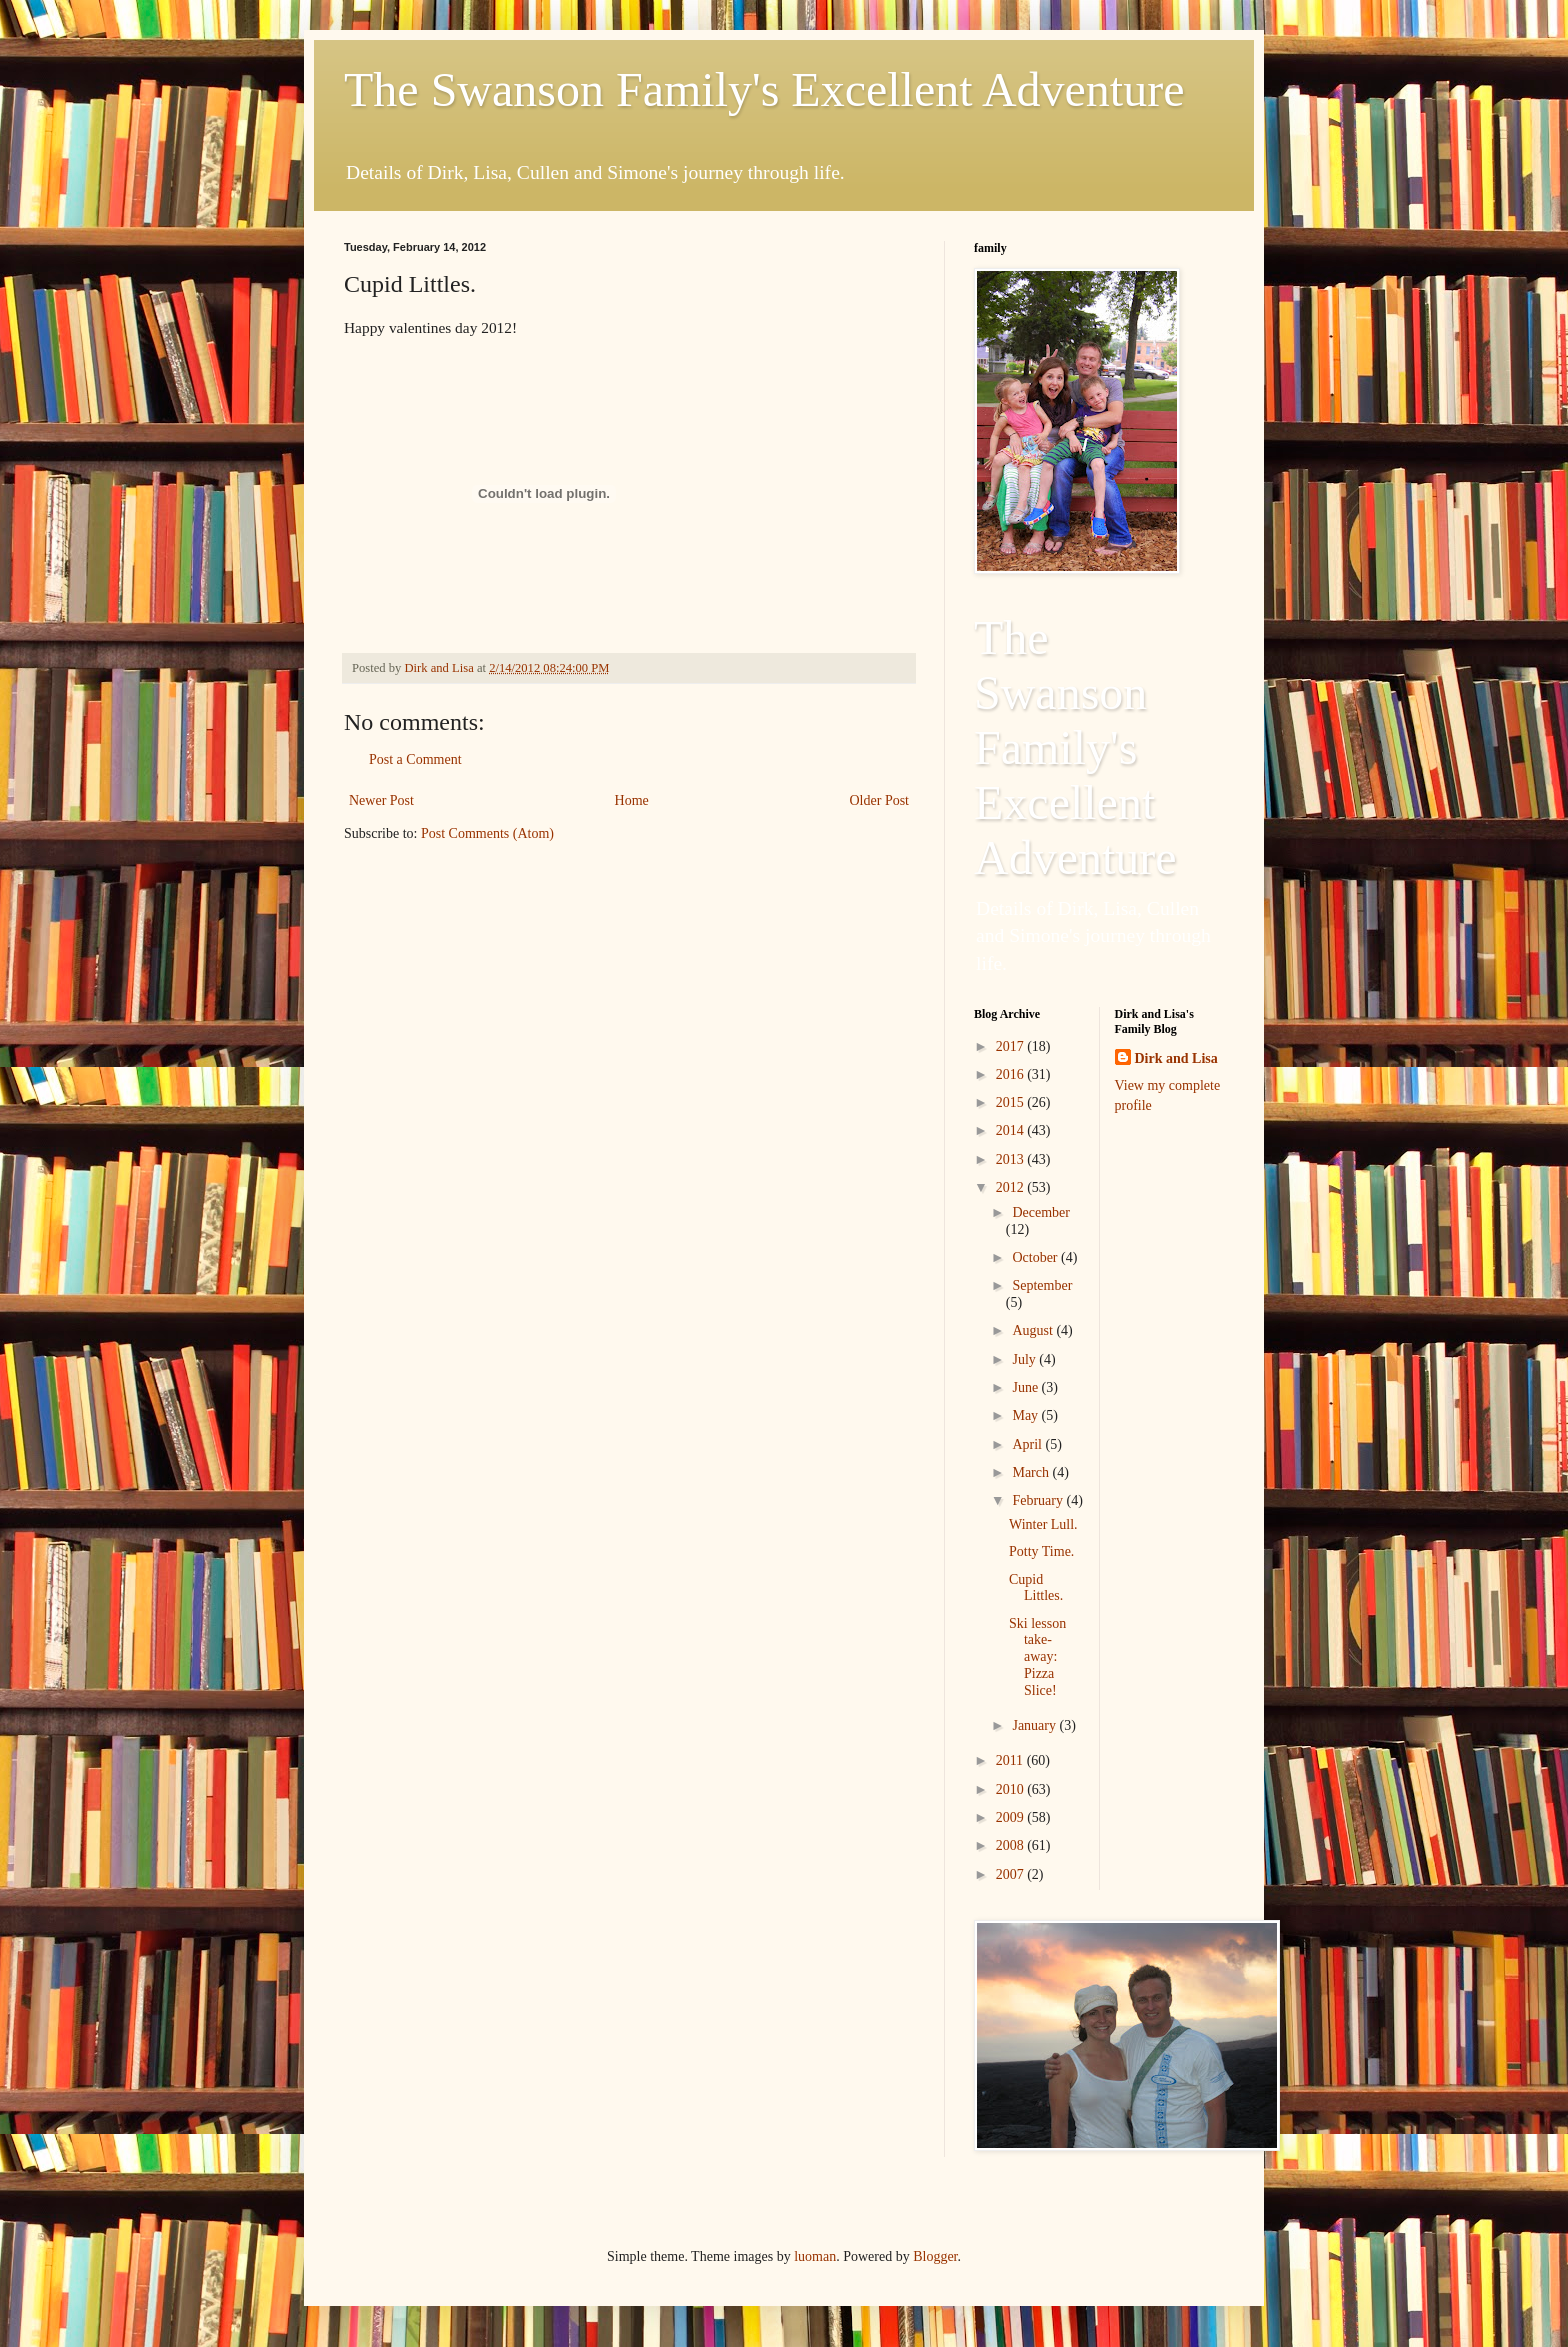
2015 (1012, 1102)
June (1026, 1387)
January (1035, 1725)
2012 (1012, 1187)
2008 (1012, 1845)
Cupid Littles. (1036, 1588)
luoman (815, 2256)
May (1026, 1415)
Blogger (935, 2256)
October (1036, 1257)
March (1032, 1472)
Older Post (880, 800)
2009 (1012, 1817)
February (1039, 1500)
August (1034, 1330)
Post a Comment (415, 759)
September (1042, 1285)
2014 (1012, 1130)
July (1025, 1359)
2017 (1012, 1046)
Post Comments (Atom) (487, 833)
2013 (1012, 1159)
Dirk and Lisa (1176, 1058)
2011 (1011, 1760)
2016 (1012, 1074)
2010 (1012, 1789)
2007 (1012, 1874)
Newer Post (381, 800)
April (1028, 1444)
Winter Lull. (1043, 1524)
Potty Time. (1041, 1551)
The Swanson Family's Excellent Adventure (764, 89)
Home (632, 800)
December (1041, 1212)
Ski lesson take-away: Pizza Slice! (1037, 1657)
